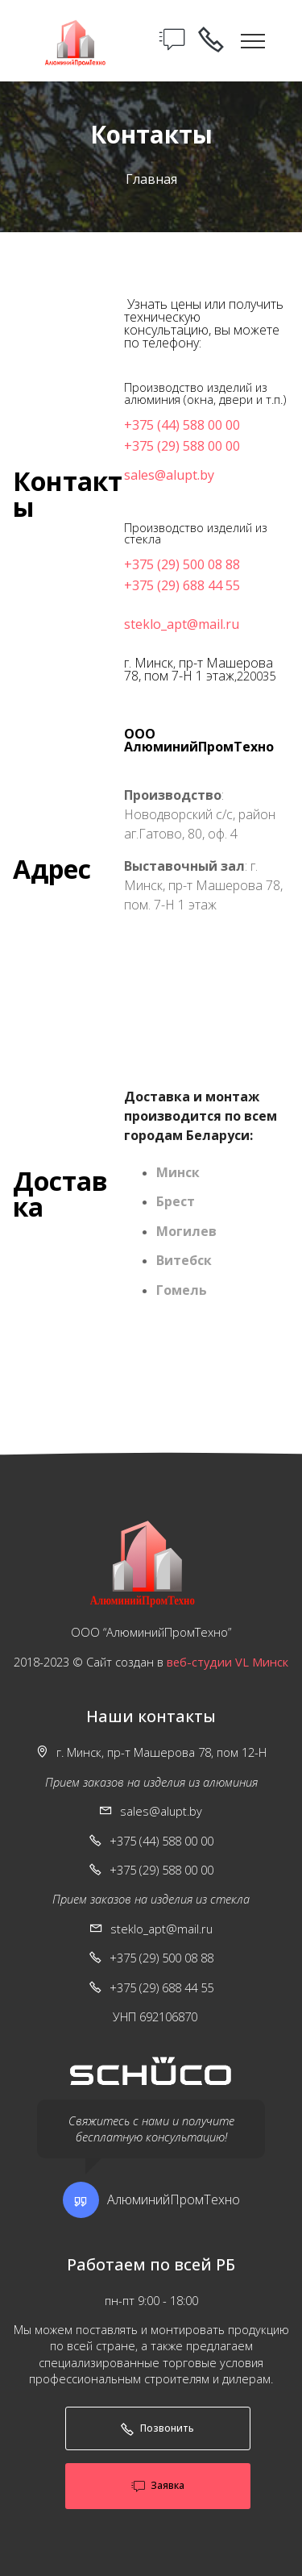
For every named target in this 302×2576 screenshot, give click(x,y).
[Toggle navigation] (253, 40)
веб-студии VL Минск (227, 1662)
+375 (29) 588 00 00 (182, 446)
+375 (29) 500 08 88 (182, 564)
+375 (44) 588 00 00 (182, 425)
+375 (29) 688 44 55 (182, 585)
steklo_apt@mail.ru (181, 624)
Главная (151, 179)
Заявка (157, 2485)
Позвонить (157, 2428)
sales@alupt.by (169, 475)
